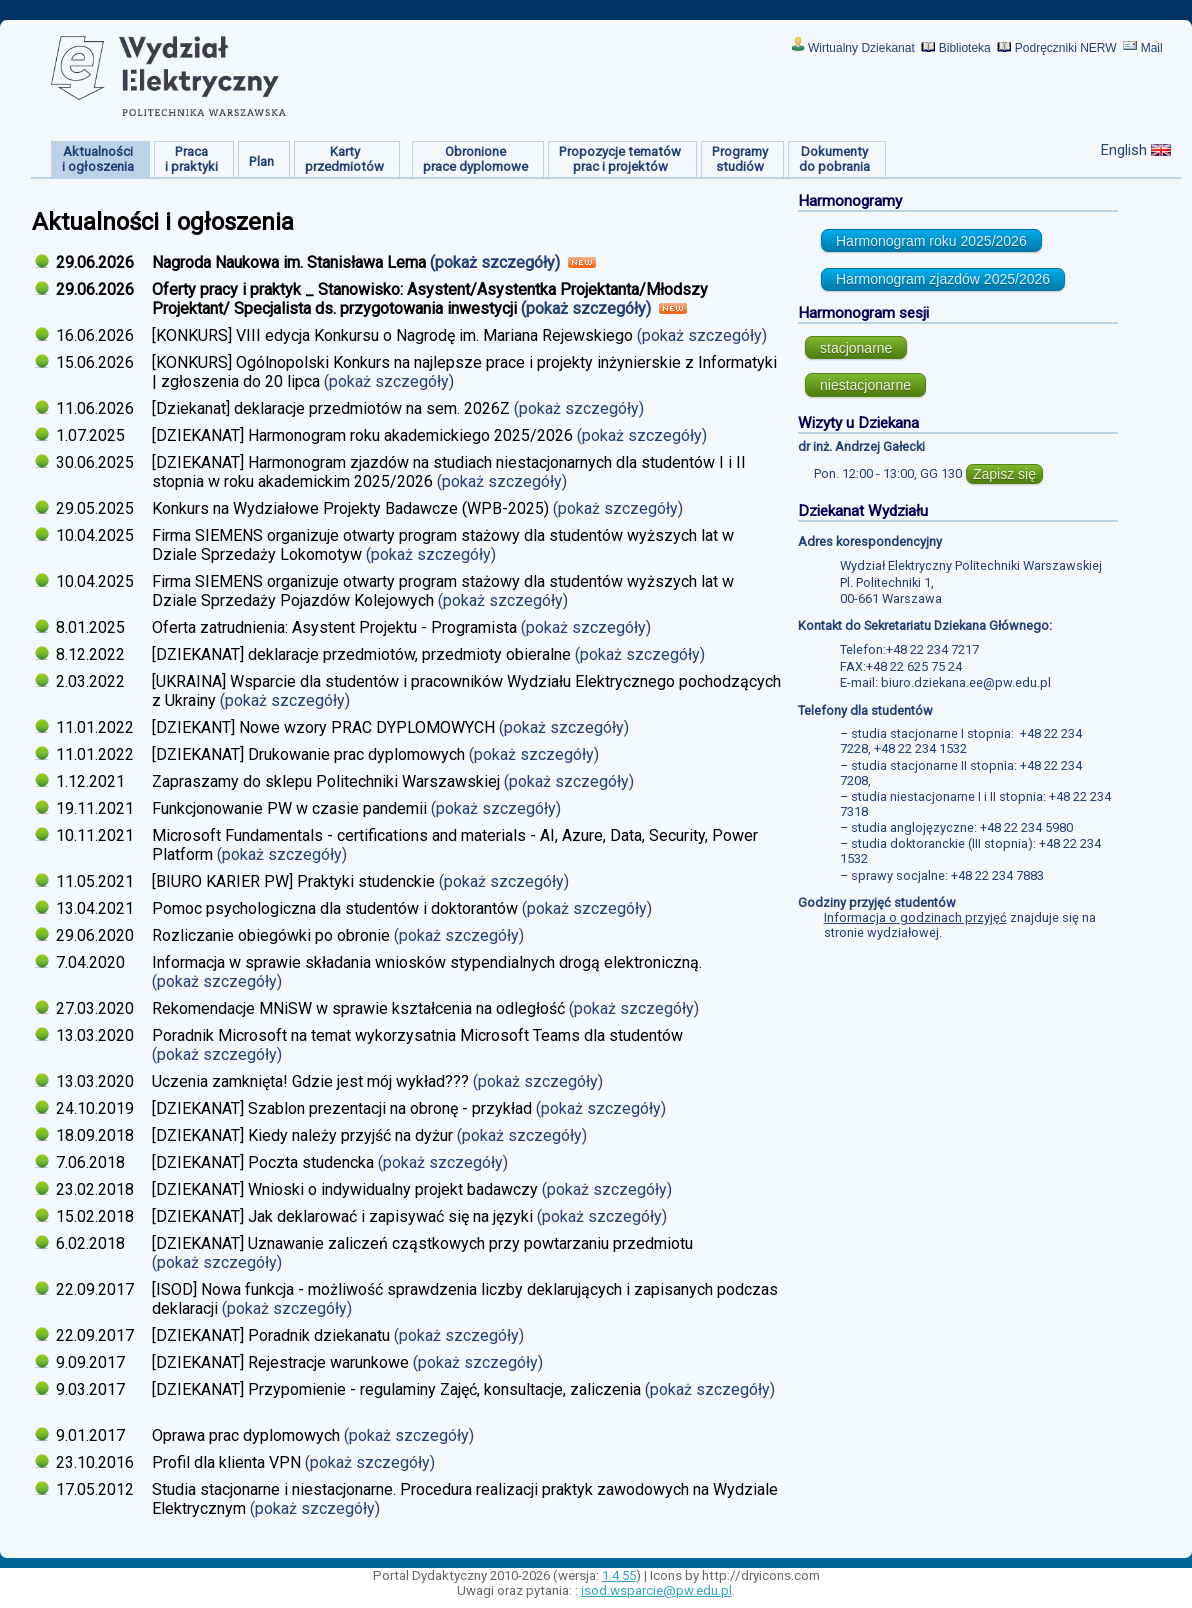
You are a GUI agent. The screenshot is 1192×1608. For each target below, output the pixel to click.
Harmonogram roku (931, 241)
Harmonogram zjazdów (943, 279)
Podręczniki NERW (1066, 48)
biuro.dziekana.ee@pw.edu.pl (966, 682)
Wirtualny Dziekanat (861, 48)
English (1124, 150)
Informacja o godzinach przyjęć (915, 917)
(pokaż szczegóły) (497, 262)
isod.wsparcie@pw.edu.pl (656, 1590)
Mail (1152, 48)
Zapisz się (1004, 474)
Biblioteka (965, 48)
